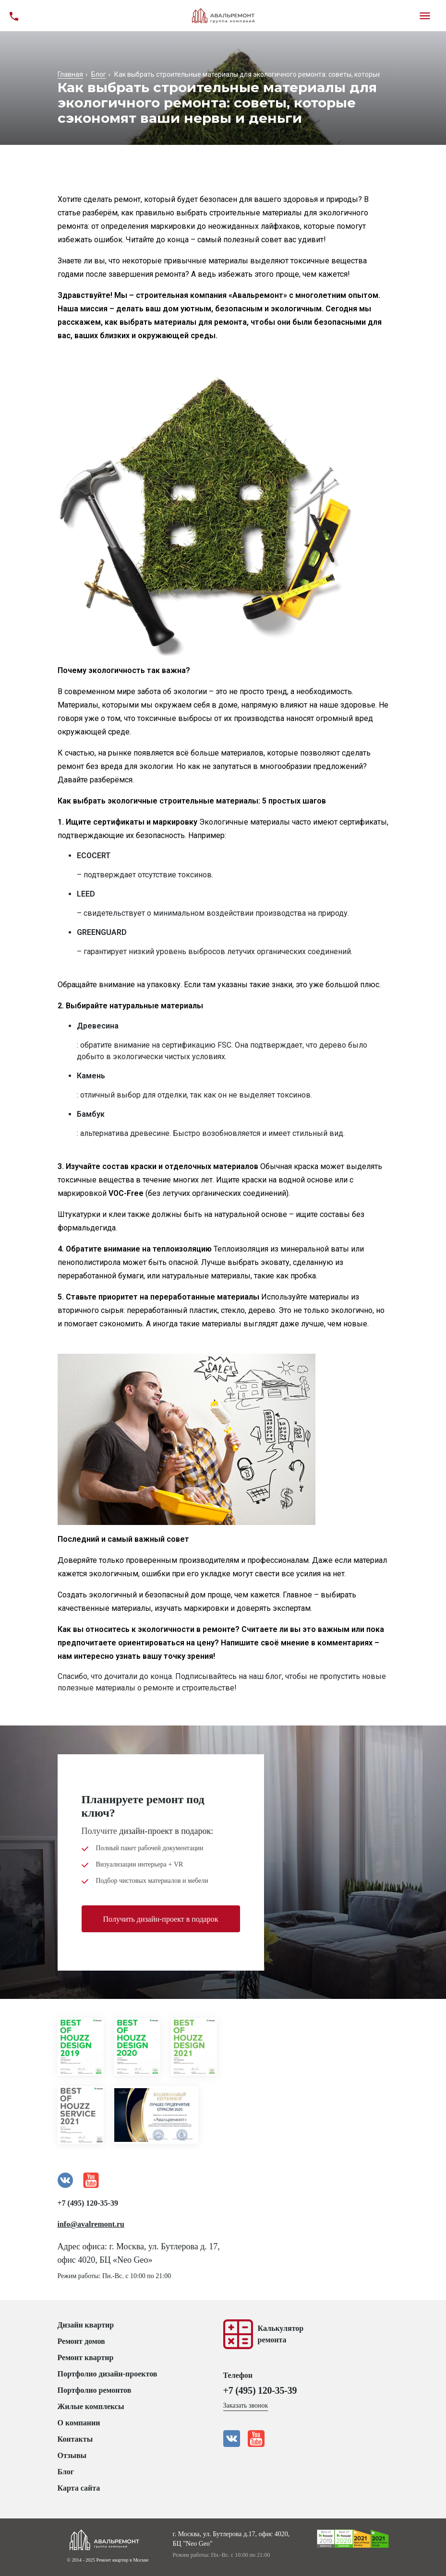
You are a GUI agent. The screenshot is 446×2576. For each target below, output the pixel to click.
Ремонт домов (81, 2341)
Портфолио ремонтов (95, 2390)
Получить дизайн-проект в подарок (160, 1919)
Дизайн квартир (86, 2325)
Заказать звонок (245, 2405)
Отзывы (72, 2455)
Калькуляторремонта (281, 2334)
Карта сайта (79, 2488)
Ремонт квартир (86, 2357)
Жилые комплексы (91, 2406)
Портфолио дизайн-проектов (107, 2374)
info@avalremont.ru (91, 2224)
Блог (66, 2472)
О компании (79, 2423)
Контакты (75, 2439)
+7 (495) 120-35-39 (88, 2203)
